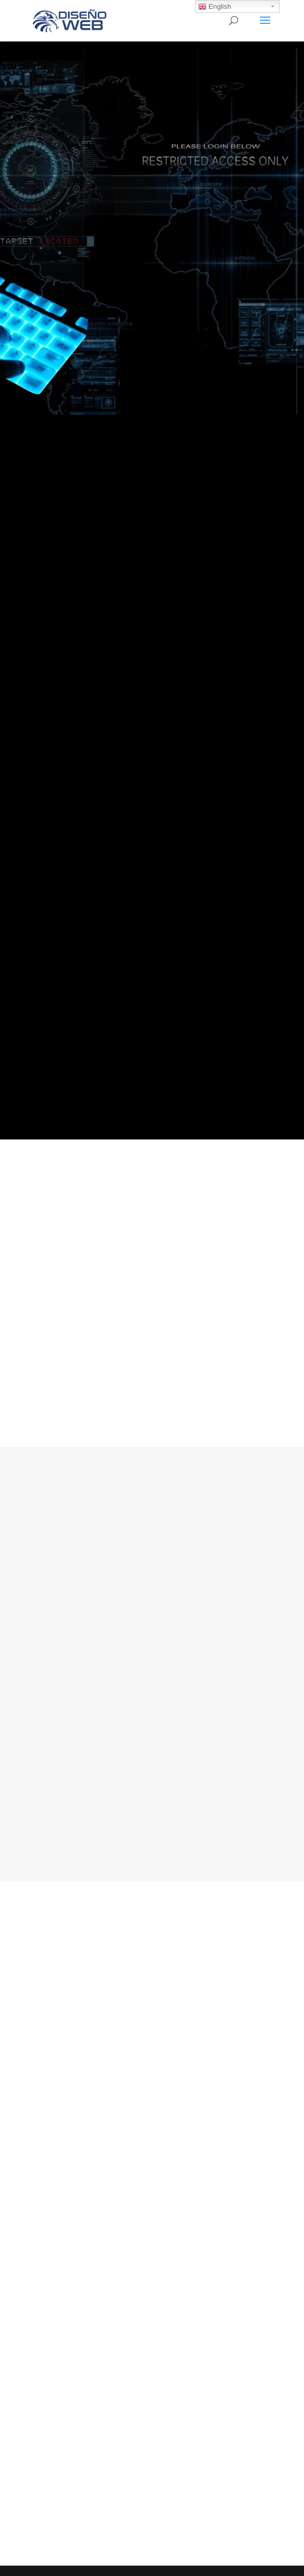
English (214, 7)
